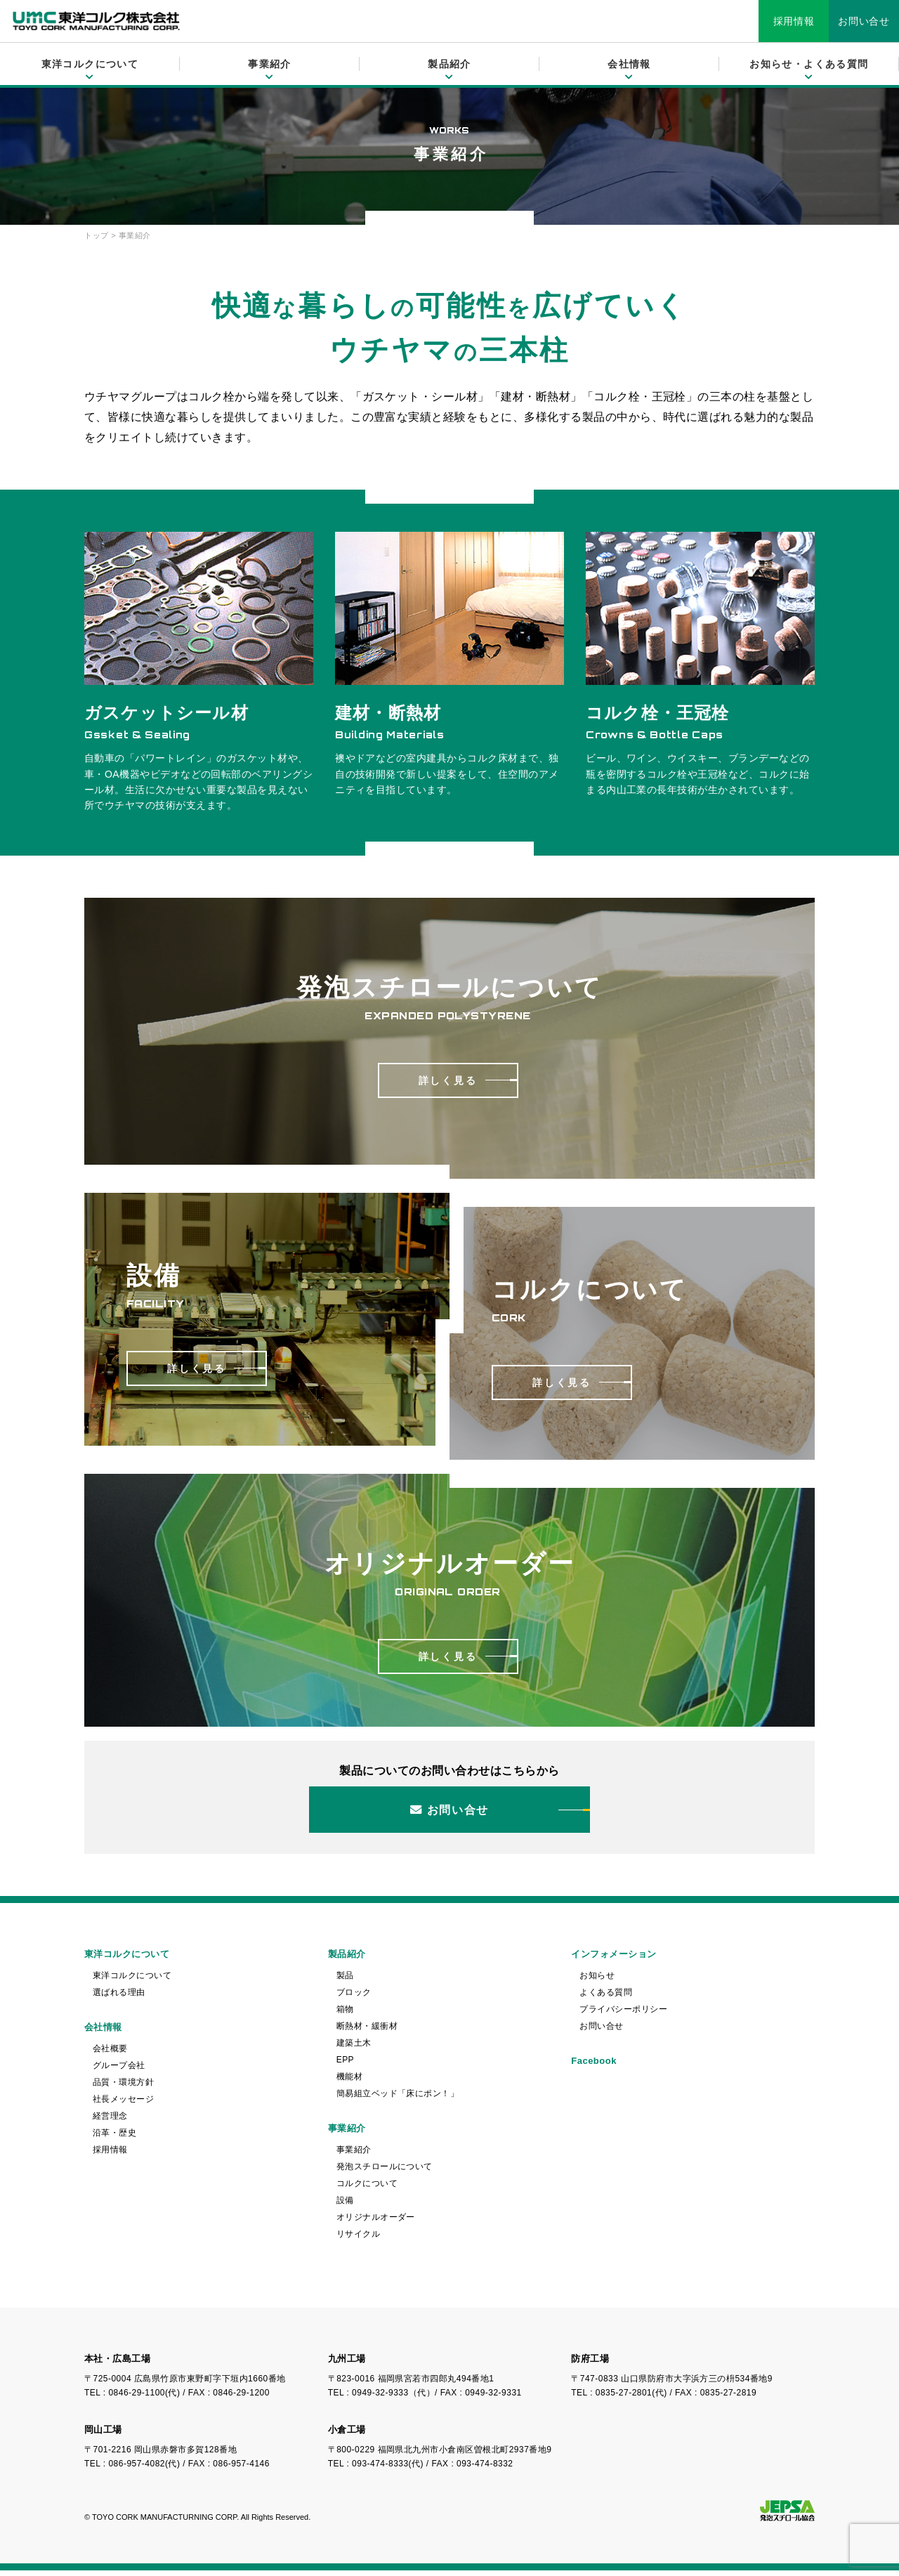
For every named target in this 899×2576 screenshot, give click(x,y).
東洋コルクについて (132, 1981)
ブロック (354, 1998)
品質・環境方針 (123, 2088)
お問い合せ (864, 21)
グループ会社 (119, 2071)
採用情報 (794, 21)
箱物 (345, 2015)
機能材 (349, 2082)
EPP (345, 2065)
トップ (96, 235)
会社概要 (110, 2054)
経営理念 (110, 2121)
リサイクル (358, 2239)
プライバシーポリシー (623, 2015)
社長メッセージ (123, 2105)
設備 (345, 2206)
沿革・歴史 (114, 2138)
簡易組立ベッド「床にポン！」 (397, 2099)
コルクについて (367, 2189)
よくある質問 (605, 1998)
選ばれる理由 (119, 1998)
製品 (345, 1981)
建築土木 (354, 2048)
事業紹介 (354, 2155)
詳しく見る (448, 1080)
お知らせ (597, 1981)
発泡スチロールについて (384, 2172)
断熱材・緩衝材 (367, 2031)
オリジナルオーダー (375, 2223)
